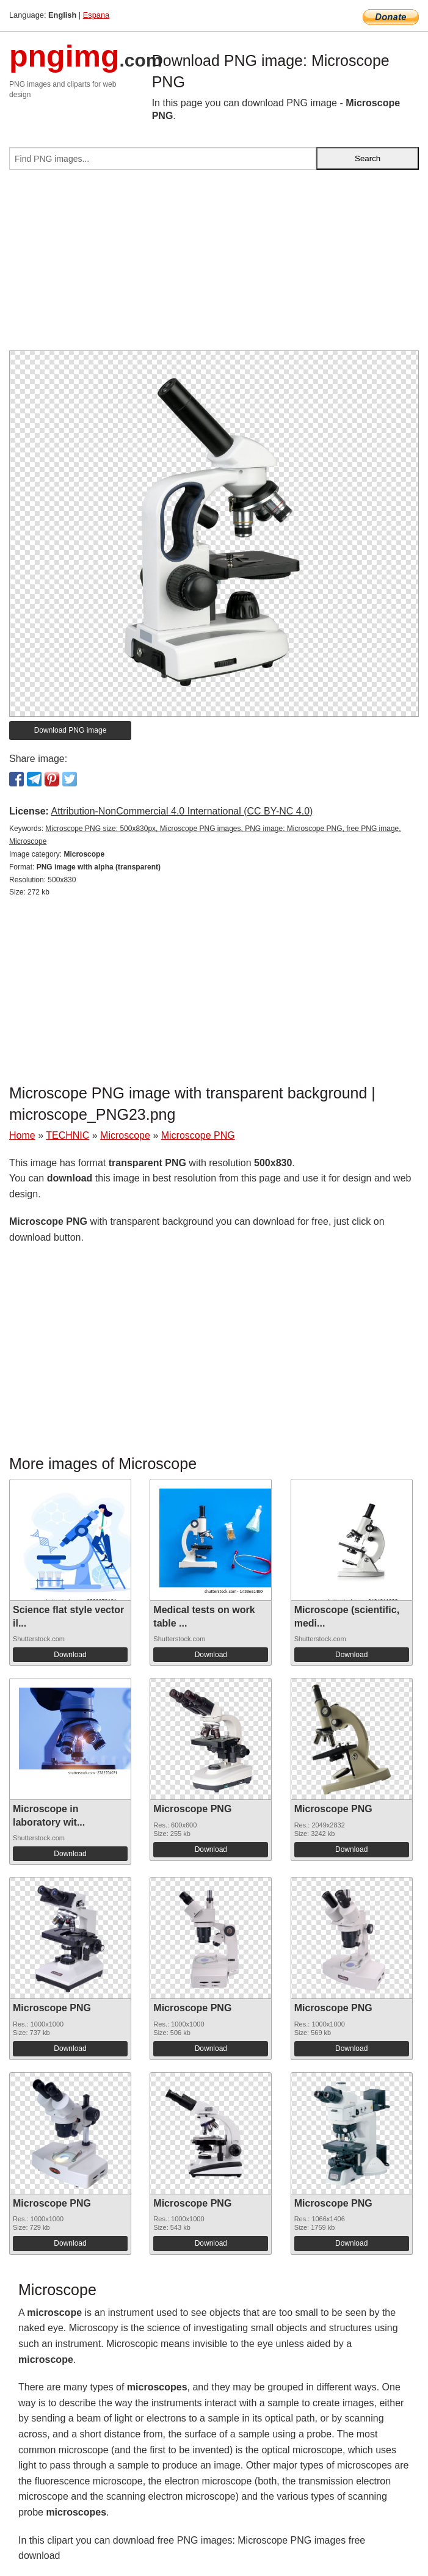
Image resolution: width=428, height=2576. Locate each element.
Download (70, 1654)
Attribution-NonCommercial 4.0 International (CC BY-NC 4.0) (182, 811)
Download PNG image (70, 730)
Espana (96, 15)
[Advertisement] (214, 265)
